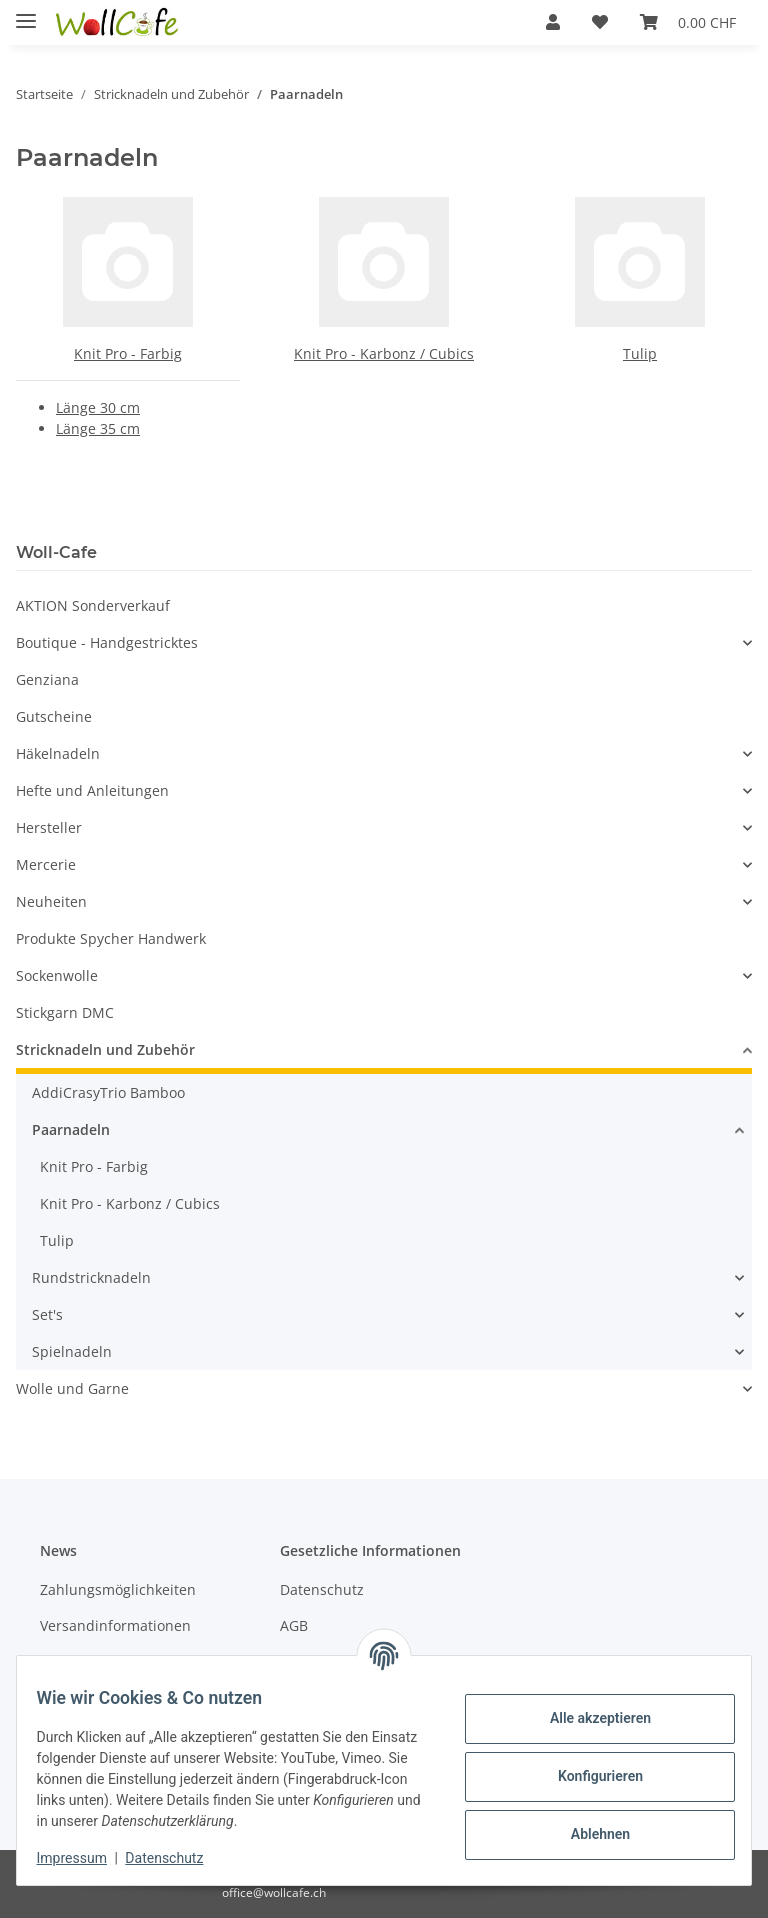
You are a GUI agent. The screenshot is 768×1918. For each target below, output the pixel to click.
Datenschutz (322, 1589)
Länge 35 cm (98, 428)
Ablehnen (587, 1834)
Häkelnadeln (58, 753)
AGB (294, 1625)
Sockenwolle (57, 975)
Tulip (640, 353)
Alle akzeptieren (587, 1718)
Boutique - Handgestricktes (107, 642)
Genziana (47, 679)
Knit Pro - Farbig (128, 353)
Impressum (84, 1858)
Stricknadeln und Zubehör (105, 1049)
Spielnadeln (72, 1351)
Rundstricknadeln (91, 1277)
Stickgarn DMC (65, 1012)
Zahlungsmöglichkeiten (118, 1589)
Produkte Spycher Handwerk (111, 938)
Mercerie (46, 864)
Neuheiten (51, 901)
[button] (553, 22)
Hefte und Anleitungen (92, 790)
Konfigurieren (587, 1776)
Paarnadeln (71, 1129)
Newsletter (76, 1660)
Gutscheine (54, 716)
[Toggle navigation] (26, 12)
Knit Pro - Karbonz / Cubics (384, 353)
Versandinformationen (115, 1625)
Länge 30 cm (98, 407)
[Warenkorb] (688, 22)
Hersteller (49, 827)
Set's (47, 1314)
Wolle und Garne (72, 1388)
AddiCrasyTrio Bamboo (108, 1092)
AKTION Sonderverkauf (93, 605)
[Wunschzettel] (600, 22)
